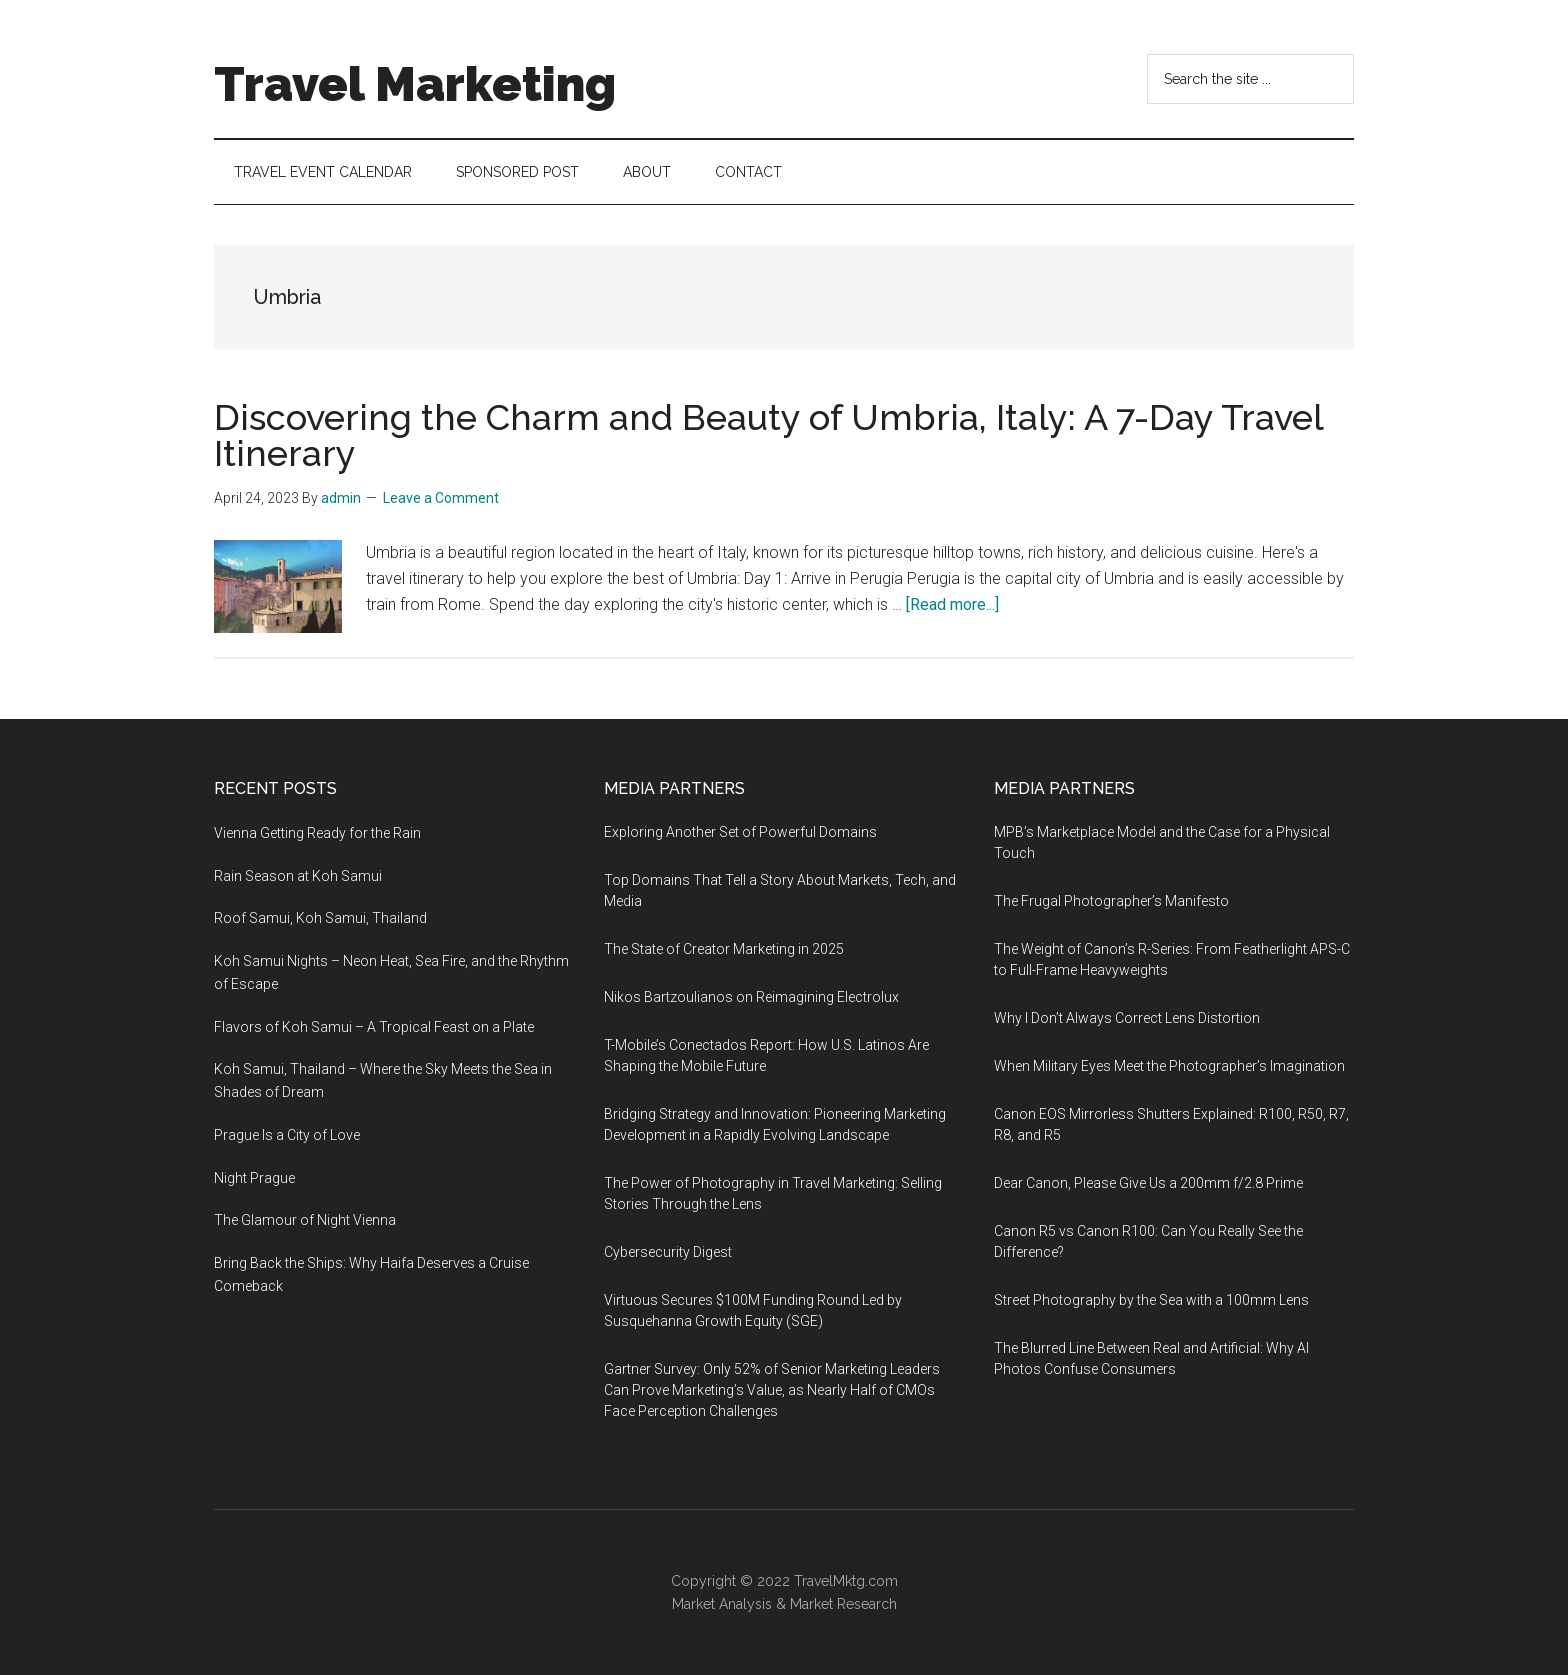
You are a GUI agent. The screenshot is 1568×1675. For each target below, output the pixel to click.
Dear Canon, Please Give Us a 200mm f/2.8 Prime (1148, 1183)
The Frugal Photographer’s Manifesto (1111, 901)
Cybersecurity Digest (668, 1252)
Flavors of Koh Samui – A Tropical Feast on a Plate (374, 1027)
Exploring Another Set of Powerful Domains (740, 832)
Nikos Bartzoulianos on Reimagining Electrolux (751, 997)
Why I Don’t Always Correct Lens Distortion (1127, 1018)
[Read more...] (952, 604)
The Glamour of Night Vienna (305, 1220)
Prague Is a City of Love (287, 1135)
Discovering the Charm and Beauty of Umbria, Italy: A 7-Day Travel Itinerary (768, 435)
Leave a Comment (441, 498)
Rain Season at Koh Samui (298, 876)
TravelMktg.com (846, 1581)
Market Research (843, 1604)
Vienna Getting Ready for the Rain (317, 833)
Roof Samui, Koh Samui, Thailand (320, 918)
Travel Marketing (415, 84)
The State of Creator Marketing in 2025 (724, 949)
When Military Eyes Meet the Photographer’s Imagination (1169, 1066)
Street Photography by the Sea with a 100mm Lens (1151, 1300)
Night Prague (254, 1178)
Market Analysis (722, 1604)
